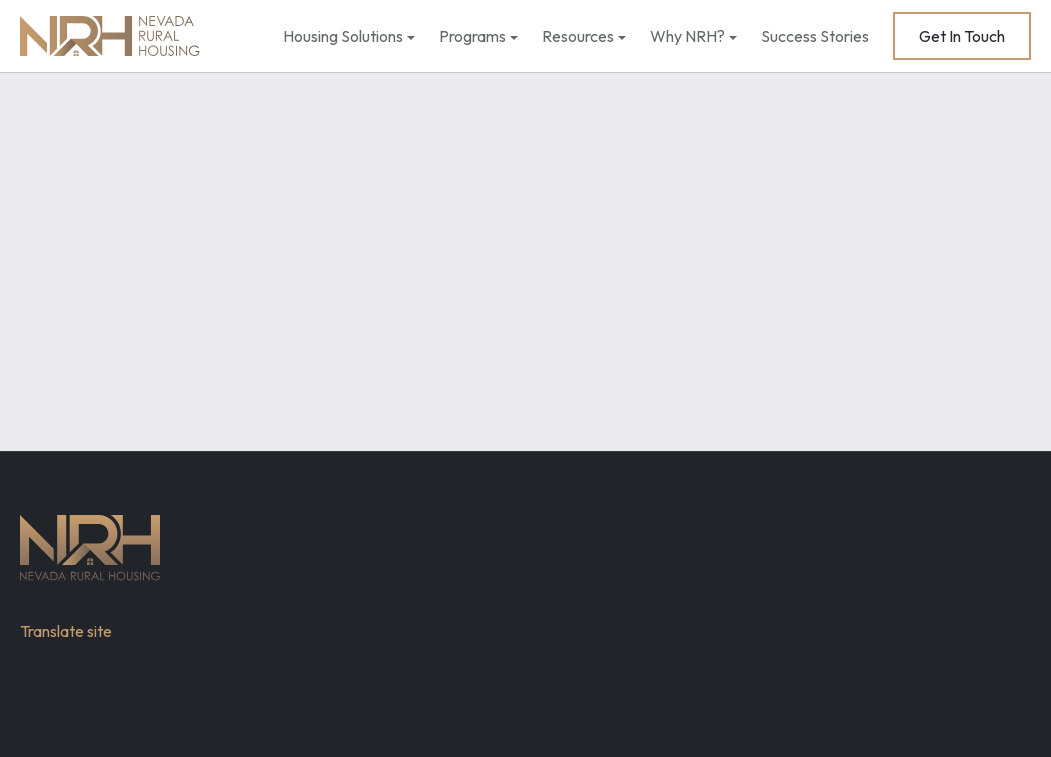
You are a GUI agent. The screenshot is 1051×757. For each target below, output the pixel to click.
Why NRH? (687, 36)
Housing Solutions (343, 36)
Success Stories (815, 36)
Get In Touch (962, 36)
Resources (578, 36)
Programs (472, 36)
